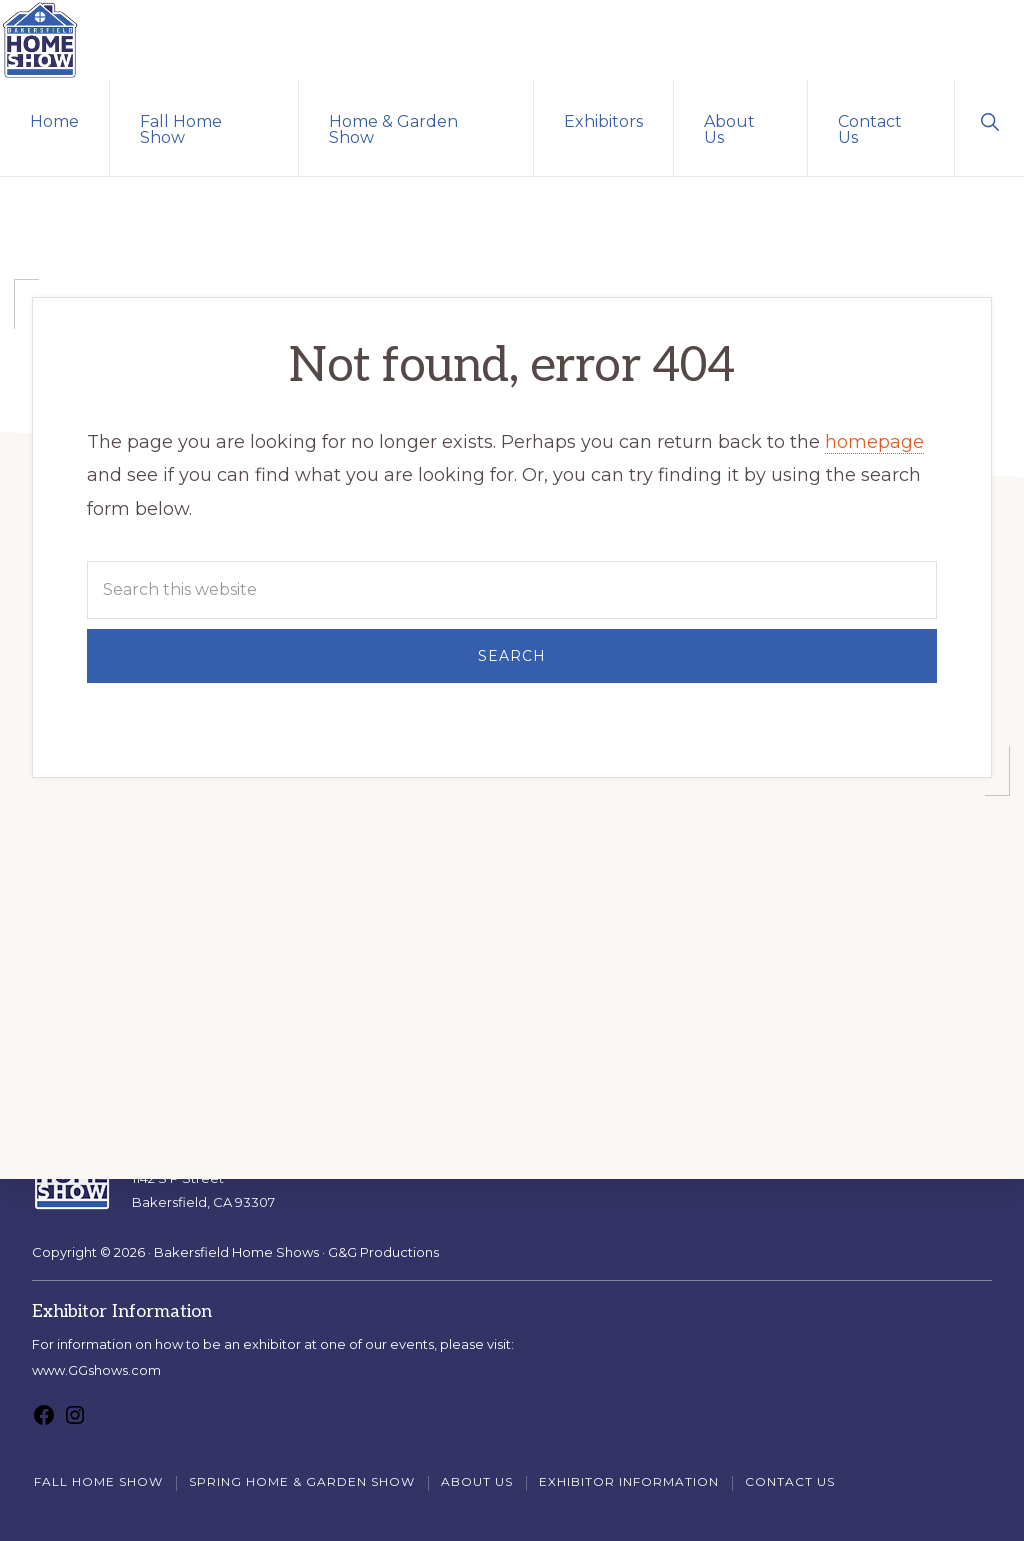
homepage (874, 442)
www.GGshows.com (96, 1370)
